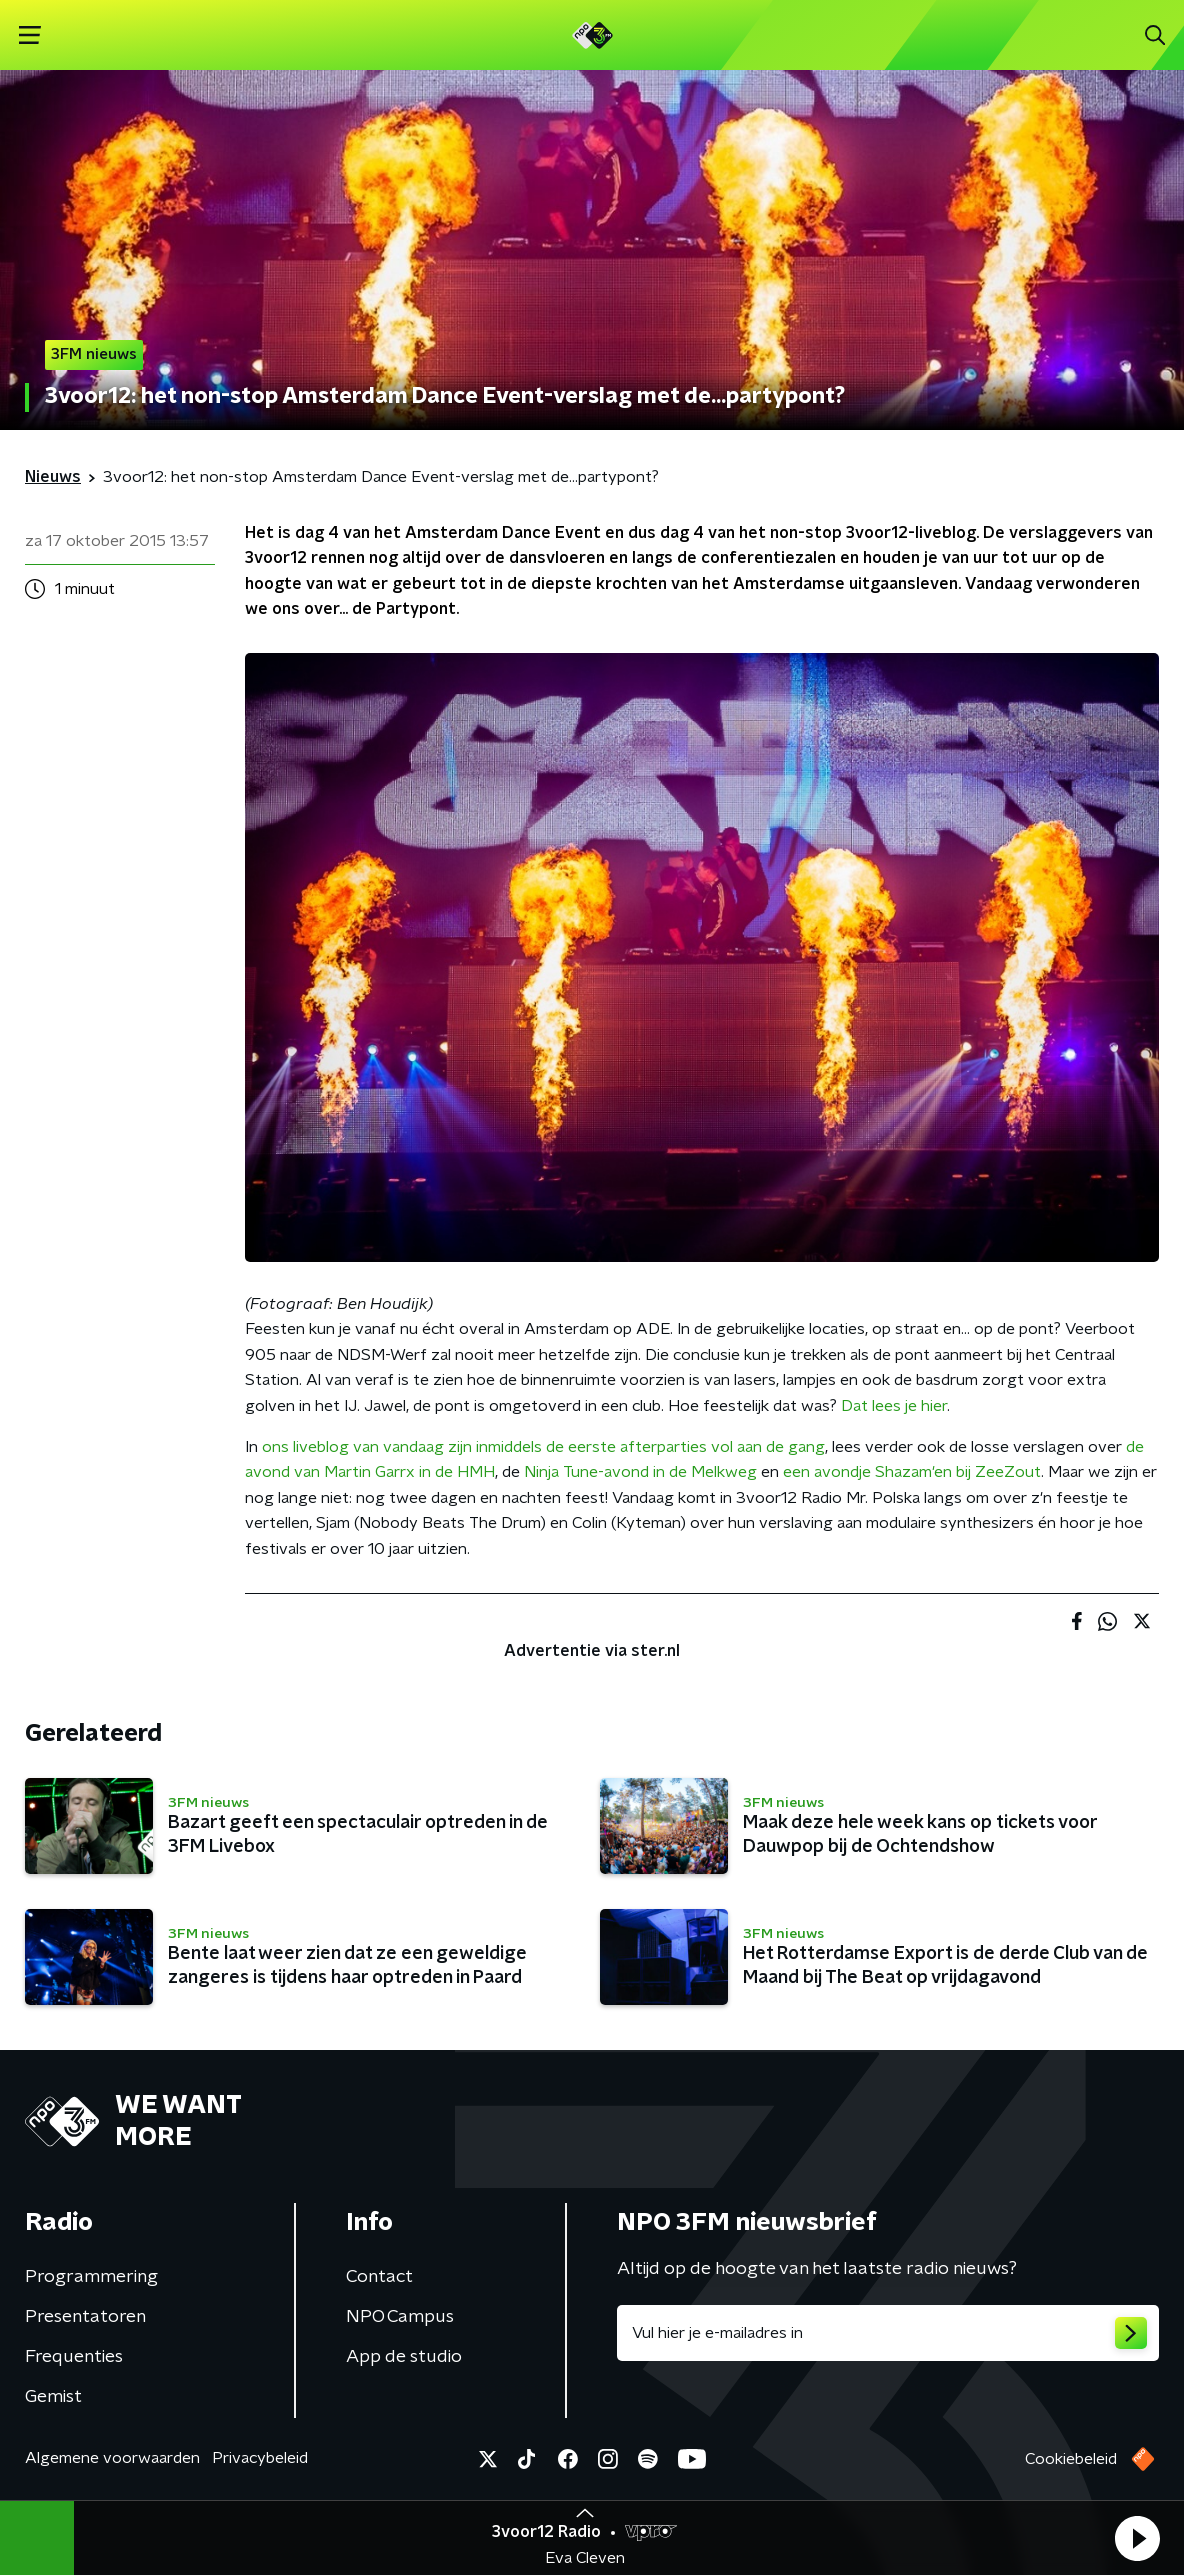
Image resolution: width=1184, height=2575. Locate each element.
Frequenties (74, 2357)
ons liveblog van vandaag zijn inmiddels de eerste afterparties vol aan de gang (543, 1447)
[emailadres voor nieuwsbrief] (888, 2333)
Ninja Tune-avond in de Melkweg (640, 1472)
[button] (1137, 2538)
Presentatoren (85, 2317)
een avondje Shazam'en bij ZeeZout (912, 1472)
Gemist (53, 2397)
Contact (379, 2277)
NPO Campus (400, 2317)
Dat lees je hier (894, 1406)
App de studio (404, 2357)
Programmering (91, 2277)
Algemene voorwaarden (112, 2458)
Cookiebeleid (1071, 2459)
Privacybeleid (260, 2458)
